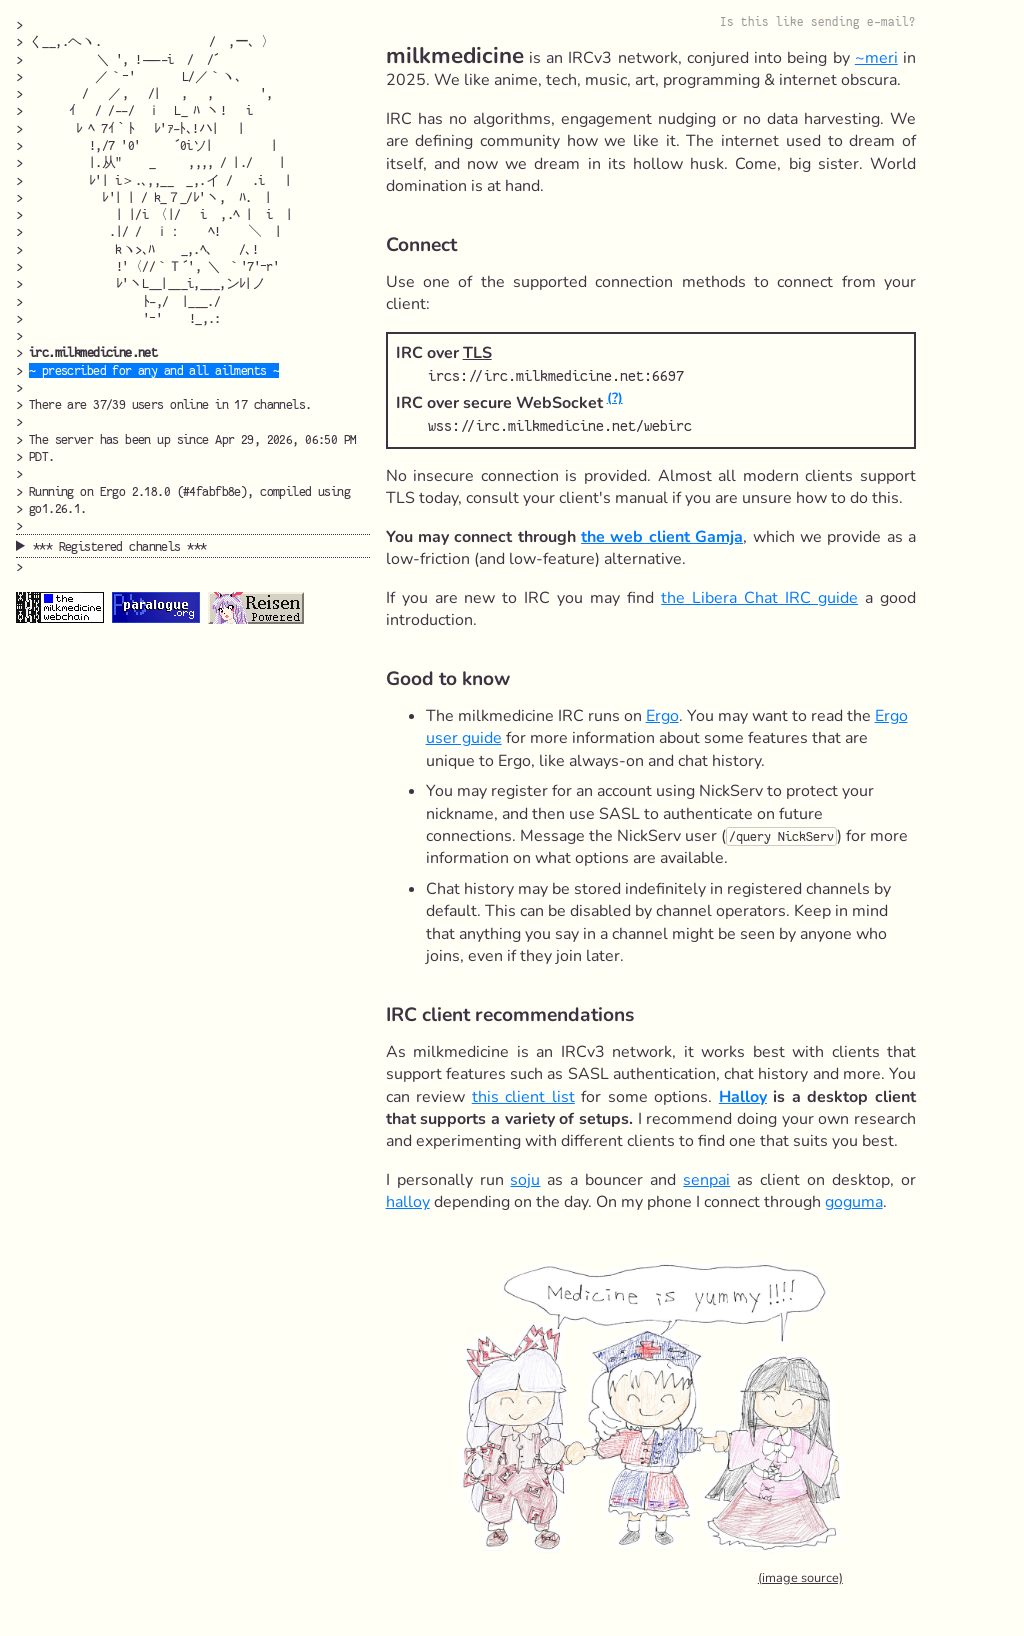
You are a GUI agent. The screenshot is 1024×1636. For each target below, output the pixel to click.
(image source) (800, 1578)
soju (525, 1180)
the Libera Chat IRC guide (759, 598)
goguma (854, 1202)
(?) (615, 398)
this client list (523, 1097)
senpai (706, 1180)
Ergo (662, 716)
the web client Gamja (662, 537)
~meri (876, 58)
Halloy (743, 1097)
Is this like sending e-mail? (818, 22)
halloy (408, 1202)
